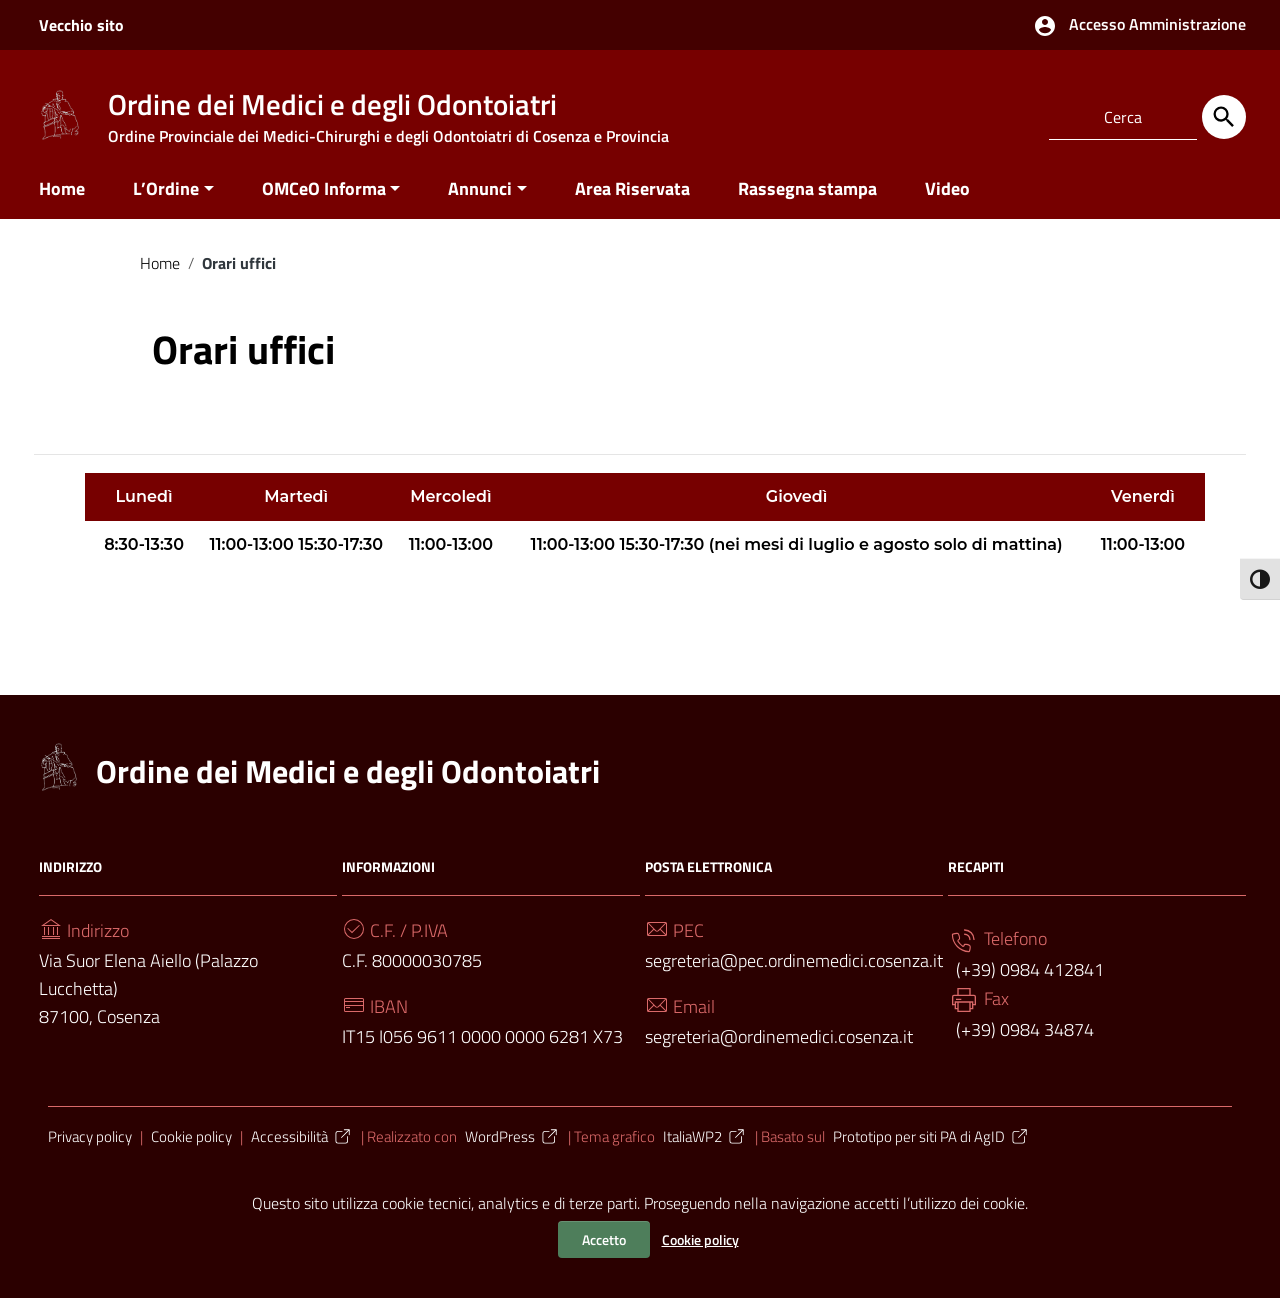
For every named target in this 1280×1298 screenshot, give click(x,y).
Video (947, 193)
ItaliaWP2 (705, 1141)
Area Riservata (632, 193)
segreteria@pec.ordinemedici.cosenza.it (794, 965)
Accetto (604, 1239)
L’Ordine (166, 193)
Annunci (480, 193)
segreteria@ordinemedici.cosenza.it (779, 1041)
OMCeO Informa (324, 193)
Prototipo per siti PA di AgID (931, 1141)
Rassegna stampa (807, 193)
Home (62, 193)
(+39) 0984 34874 (1023, 1034)
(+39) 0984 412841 (1028, 974)
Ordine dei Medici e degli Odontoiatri (348, 776)
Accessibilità (302, 1141)
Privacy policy (90, 1141)
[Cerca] (1224, 117)
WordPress (512, 1141)
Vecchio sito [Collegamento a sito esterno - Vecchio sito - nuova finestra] (81, 25)
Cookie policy (700, 1239)
